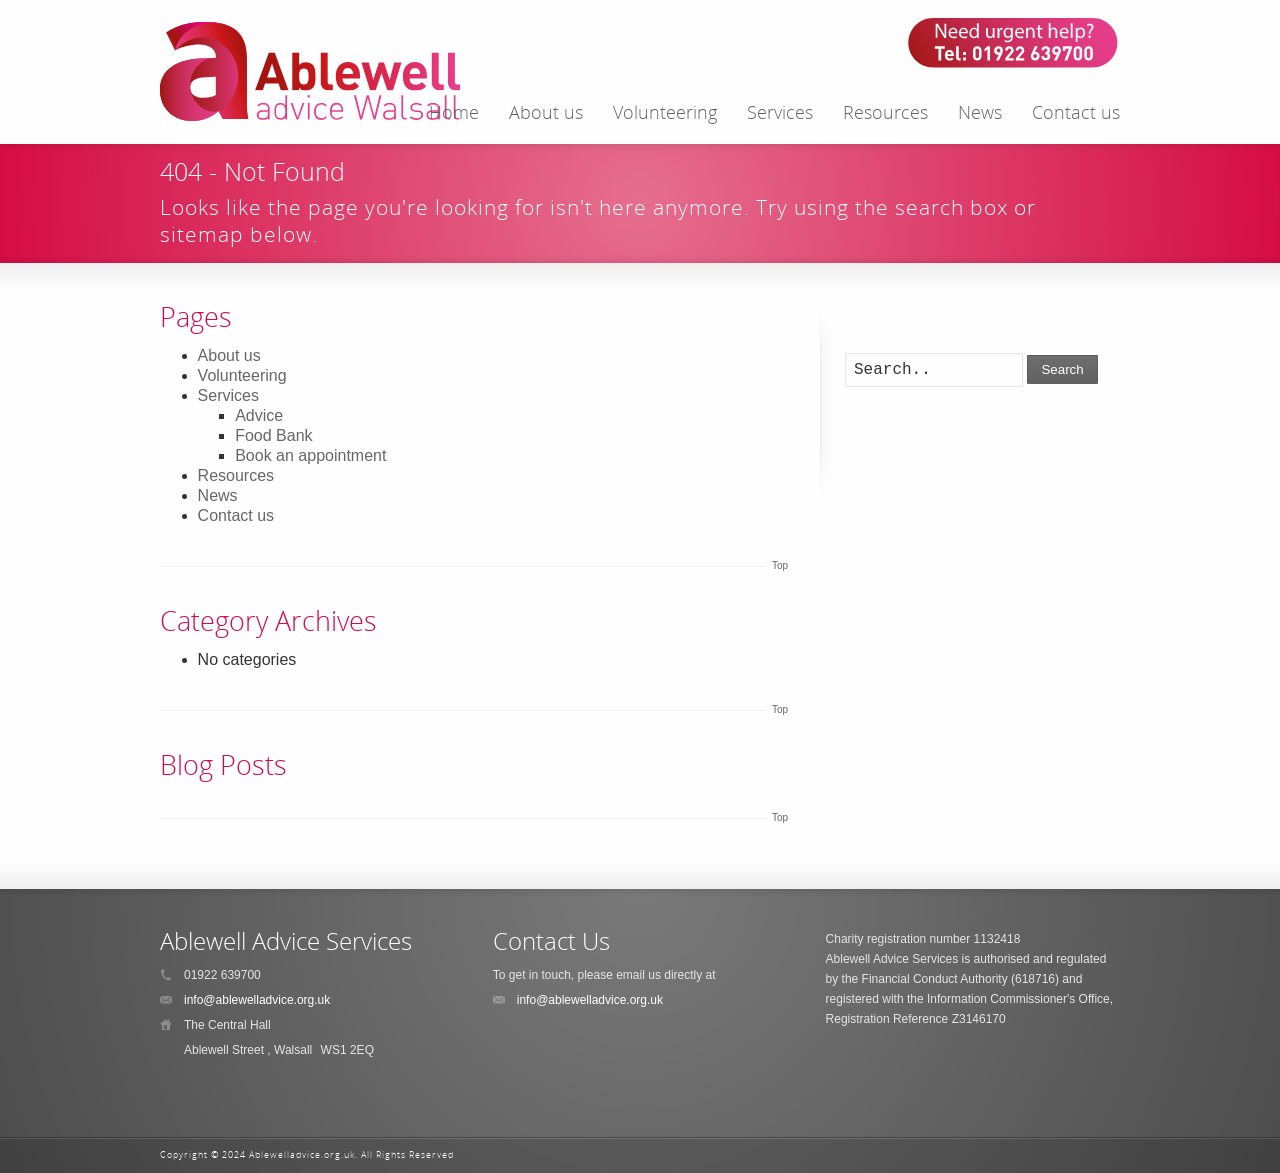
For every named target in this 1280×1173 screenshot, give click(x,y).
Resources (885, 112)
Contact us (1076, 112)
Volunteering (665, 112)
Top (780, 565)
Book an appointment (310, 455)
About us (546, 112)
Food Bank (273, 435)
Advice (259, 415)
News (980, 112)
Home (454, 112)
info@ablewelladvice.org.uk (257, 1000)
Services (780, 112)
